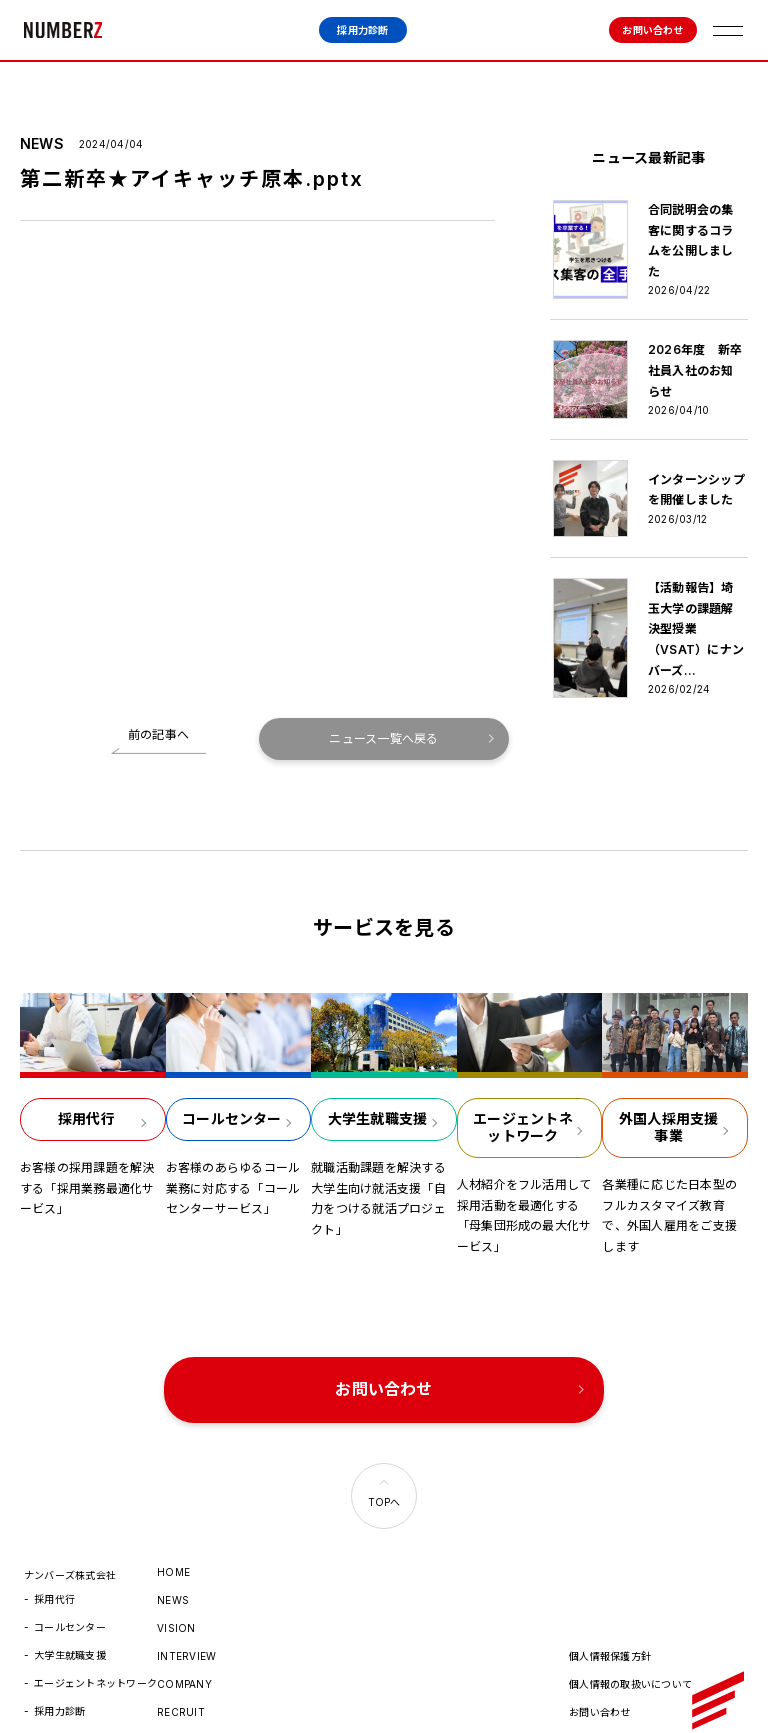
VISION (176, 1581)
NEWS (173, 1553)
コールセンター (70, 1580)
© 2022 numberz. (614, 1693)
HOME (173, 1525)
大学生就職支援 (70, 1608)
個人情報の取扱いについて (630, 1637)
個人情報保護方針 (610, 1609)
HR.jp (171, 1693)
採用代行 (54, 1552)
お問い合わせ (652, 30)
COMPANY (184, 1637)
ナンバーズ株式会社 (63, 30)
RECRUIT (181, 1665)
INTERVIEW (186, 1609)
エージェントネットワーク (95, 1636)
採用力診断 (362, 30)
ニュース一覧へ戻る (383, 697)
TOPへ (384, 1455)
